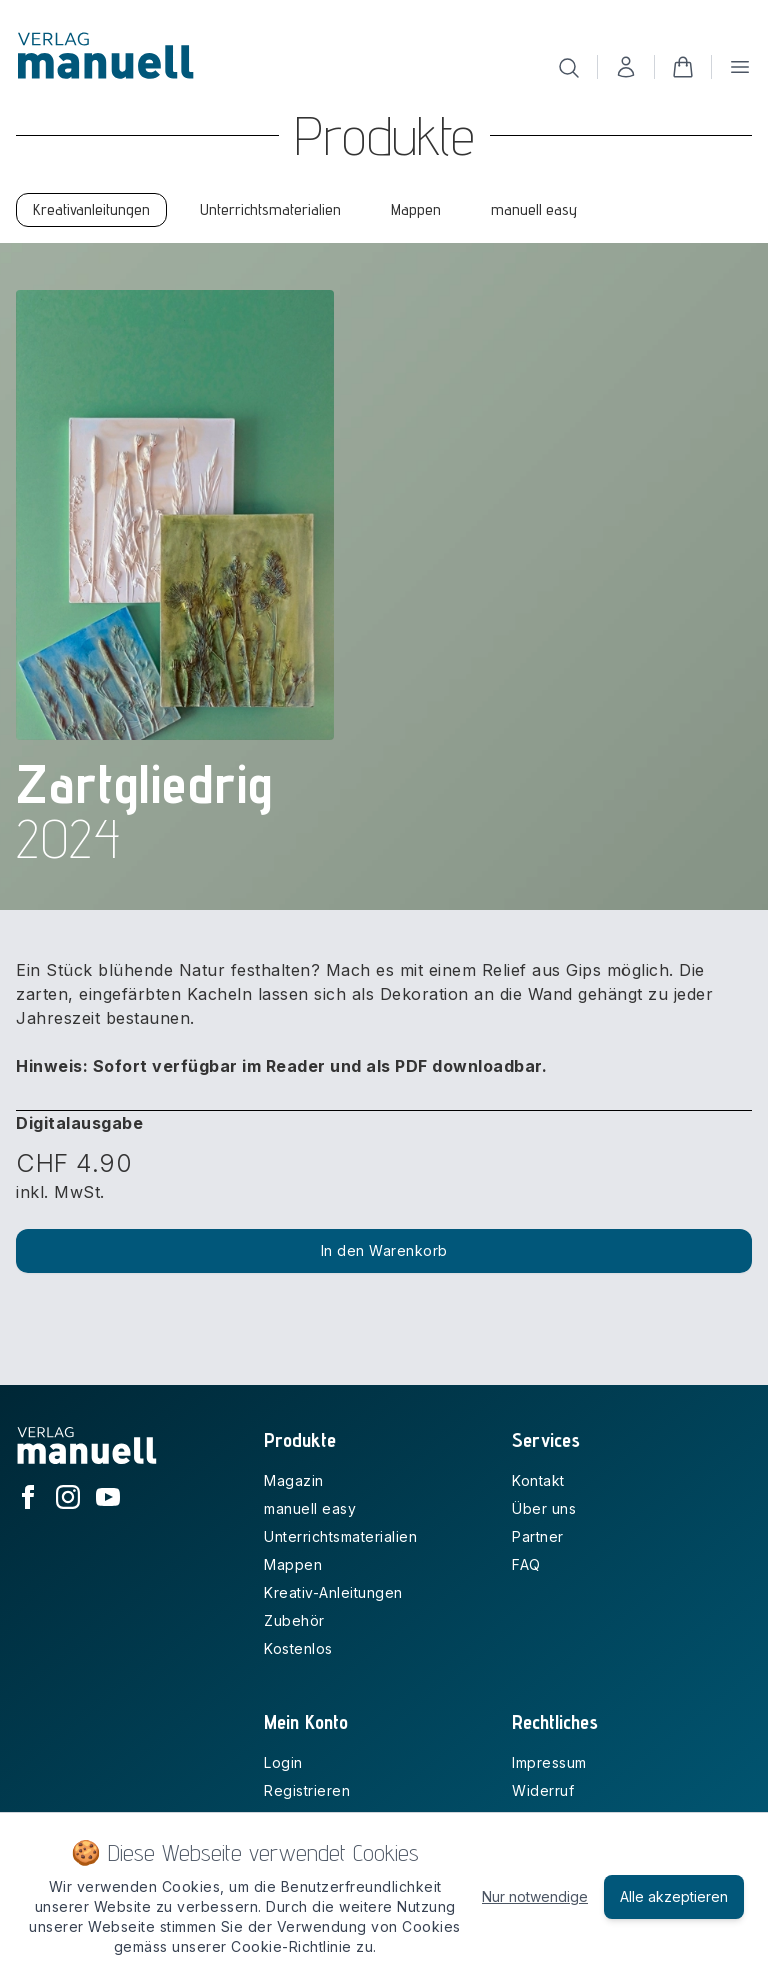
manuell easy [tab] (534, 209)
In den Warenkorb (384, 1250)
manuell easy (310, 1508)
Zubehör (294, 1620)
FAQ (526, 1564)
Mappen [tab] (416, 209)
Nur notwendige (535, 1896)
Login (283, 1762)
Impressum (549, 1762)
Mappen (293, 1564)
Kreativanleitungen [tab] (91, 209)
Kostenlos (298, 1648)
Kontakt (538, 1480)
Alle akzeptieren (674, 1896)
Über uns (544, 1508)
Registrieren (307, 1790)
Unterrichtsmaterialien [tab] (270, 209)
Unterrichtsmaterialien (340, 1536)
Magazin (294, 1480)
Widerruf (543, 1790)
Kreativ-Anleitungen (333, 1592)
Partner (538, 1536)
